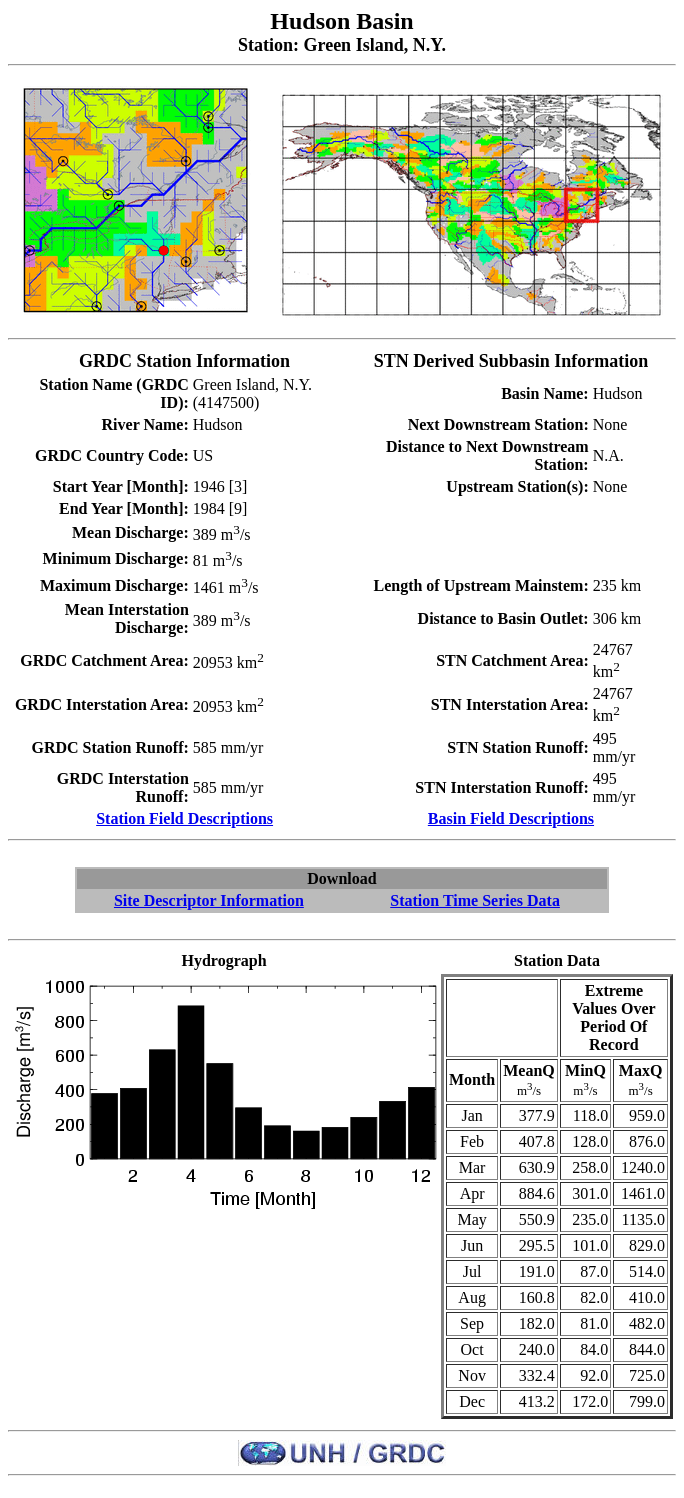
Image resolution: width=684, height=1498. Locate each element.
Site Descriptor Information (209, 900)
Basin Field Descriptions (511, 818)
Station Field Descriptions (184, 818)
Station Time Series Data (475, 900)
